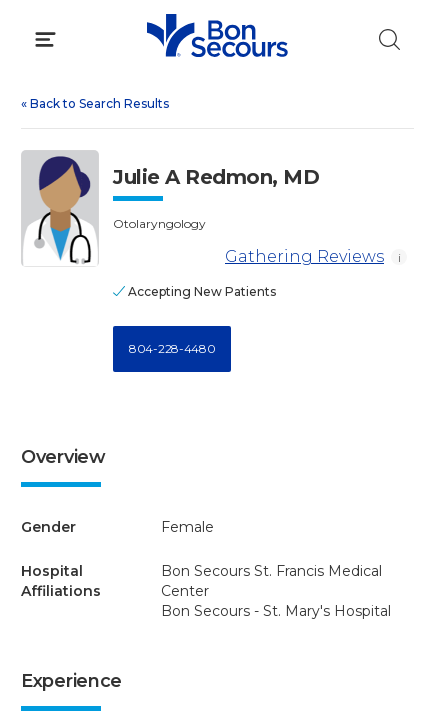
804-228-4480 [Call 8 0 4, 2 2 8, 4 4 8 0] (172, 348)
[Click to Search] (389, 39)
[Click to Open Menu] (45, 39)
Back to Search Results (95, 103)
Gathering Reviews (248, 257)
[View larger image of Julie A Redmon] (60, 208)
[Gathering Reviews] (165, 257)
